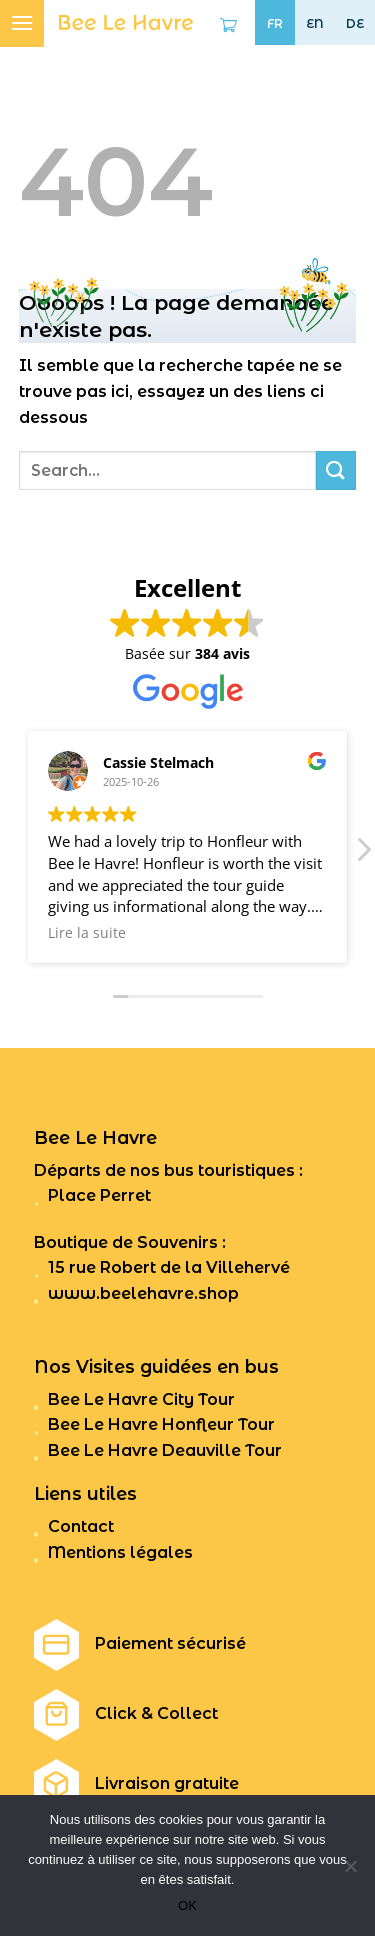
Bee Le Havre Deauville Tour (165, 1450)
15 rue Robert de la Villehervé (169, 1267)
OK (187, 1905)
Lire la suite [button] (87, 933)
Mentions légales (120, 1552)
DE (355, 24)
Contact (81, 1526)
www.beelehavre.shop (143, 1293)
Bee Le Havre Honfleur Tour (161, 1424)
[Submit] (336, 470)
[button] (363, 855)
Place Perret (99, 1195)
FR (275, 24)
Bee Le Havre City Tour (141, 1399)
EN (315, 24)
